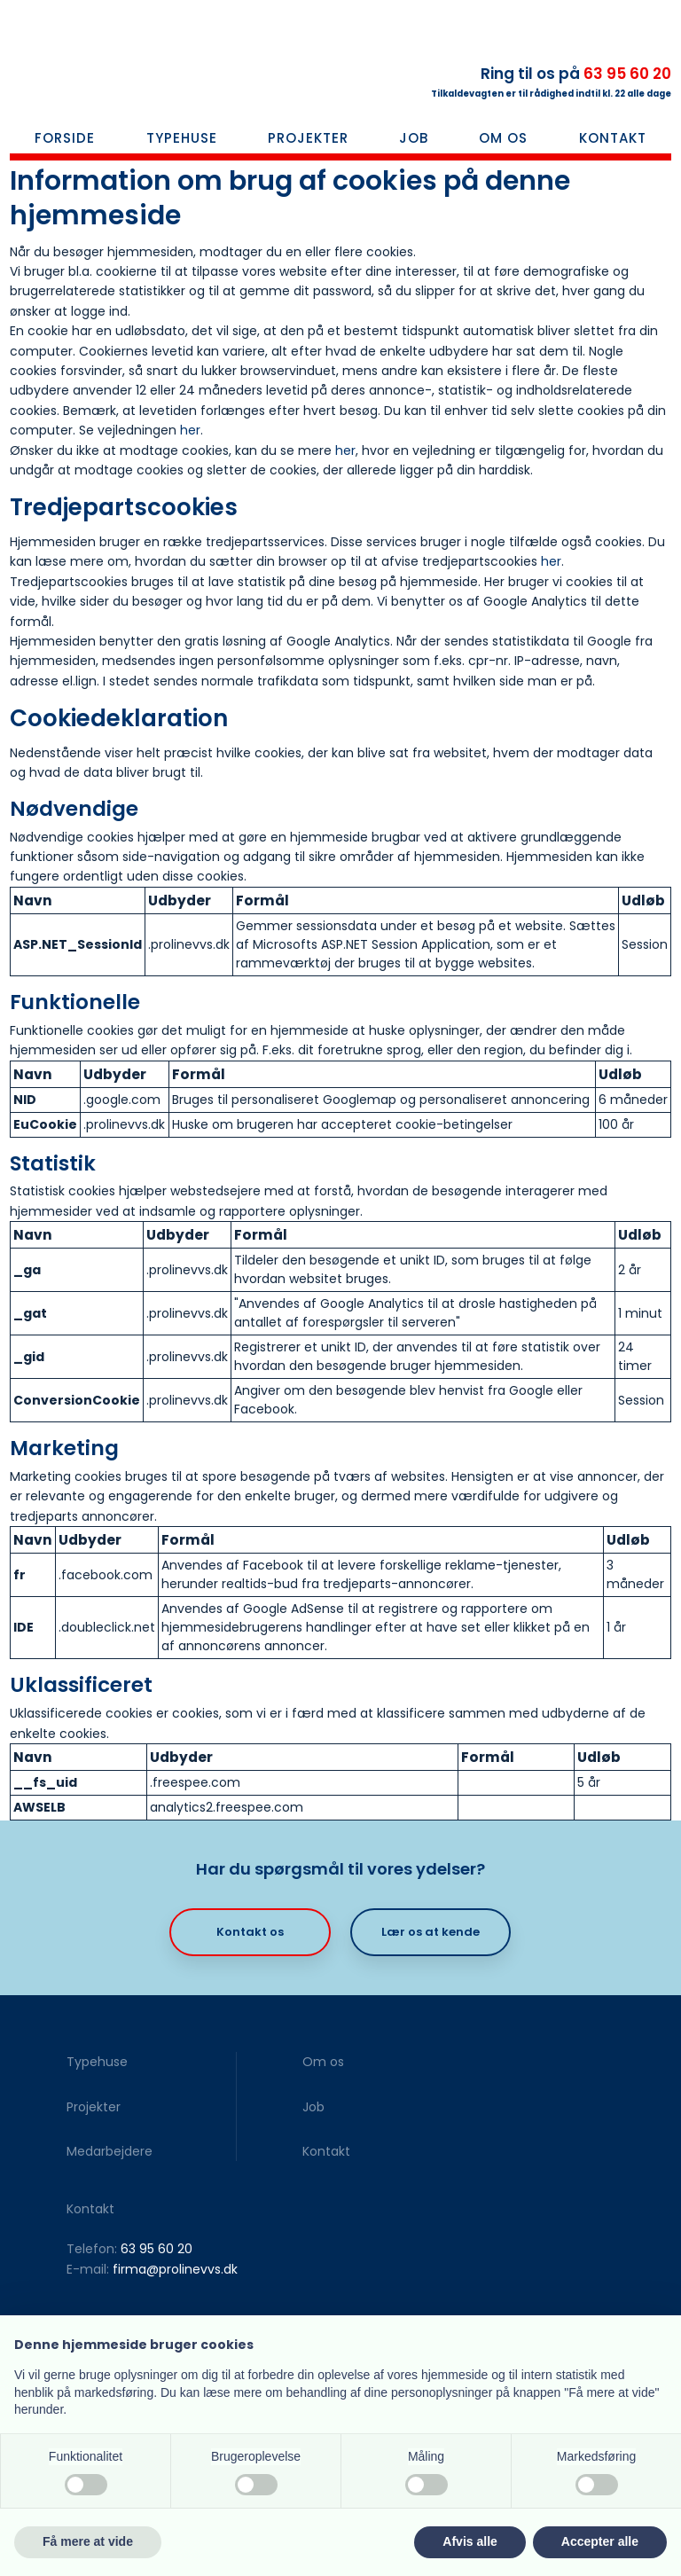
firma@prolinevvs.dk (175, 2269)
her (190, 430)
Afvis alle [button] (469, 2541)
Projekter (308, 138)
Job (413, 138)
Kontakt (612, 138)
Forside (65, 138)
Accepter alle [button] (599, 2541)
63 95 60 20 (627, 73)
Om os (503, 138)
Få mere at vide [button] (88, 2541)
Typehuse (181, 138)
